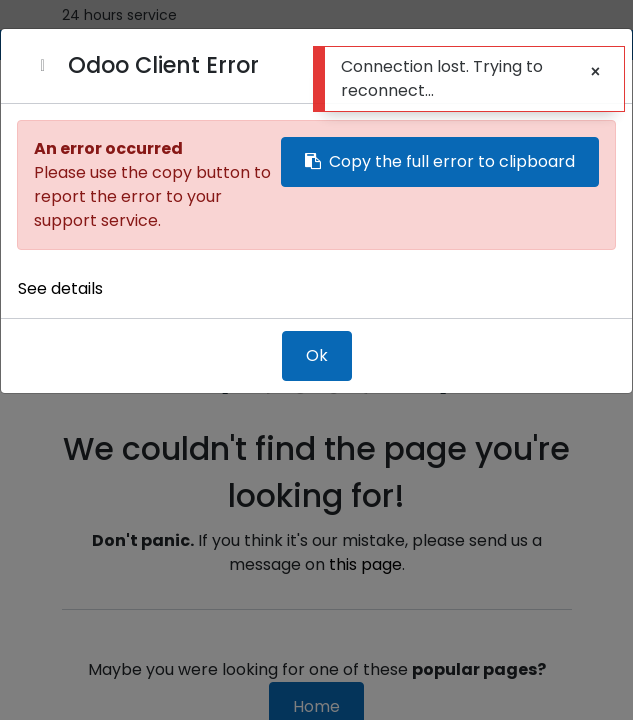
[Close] (42, 66)
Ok (317, 355)
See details (60, 288)
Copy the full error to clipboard (440, 161)
